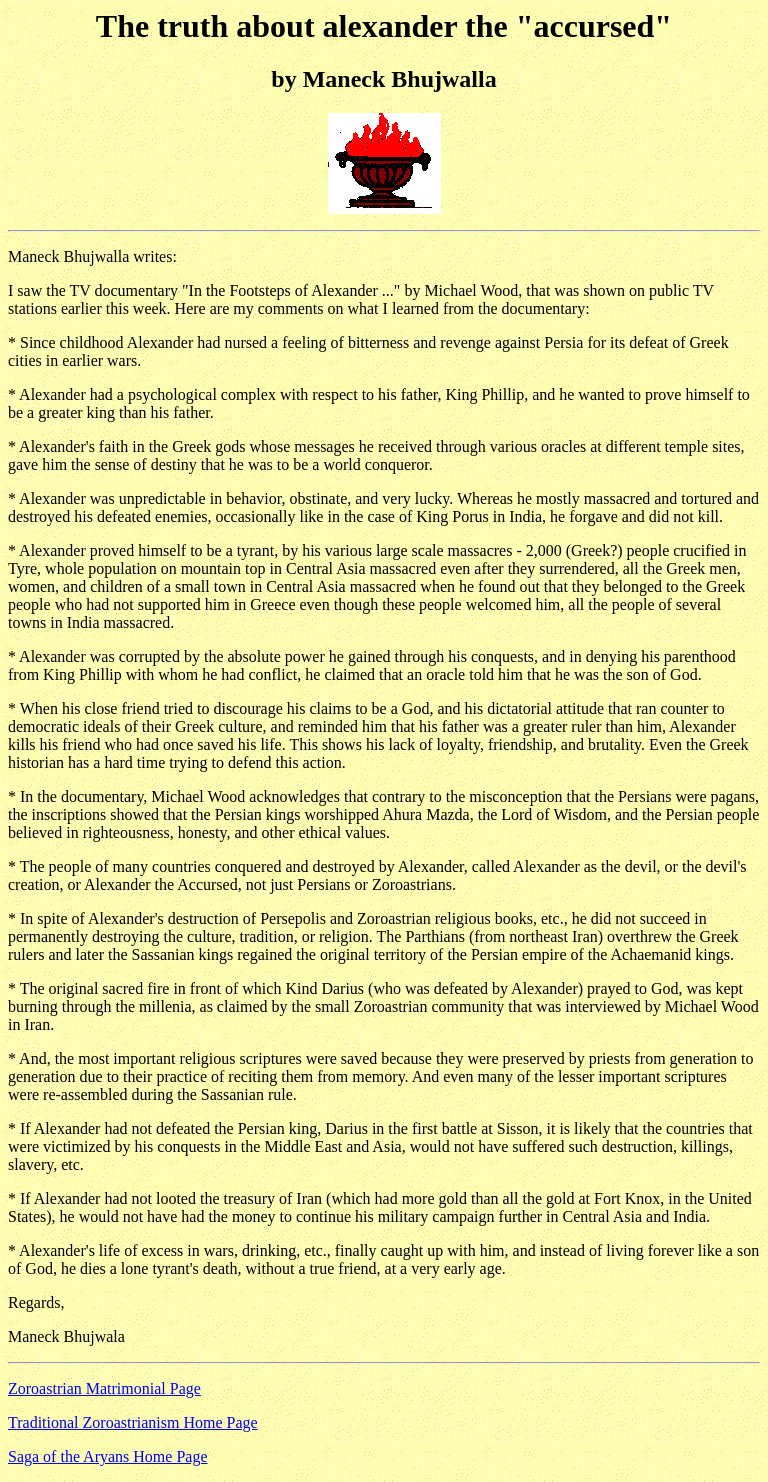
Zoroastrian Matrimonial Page (104, 1388)
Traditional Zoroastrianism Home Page (133, 1422)
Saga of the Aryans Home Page (108, 1456)
